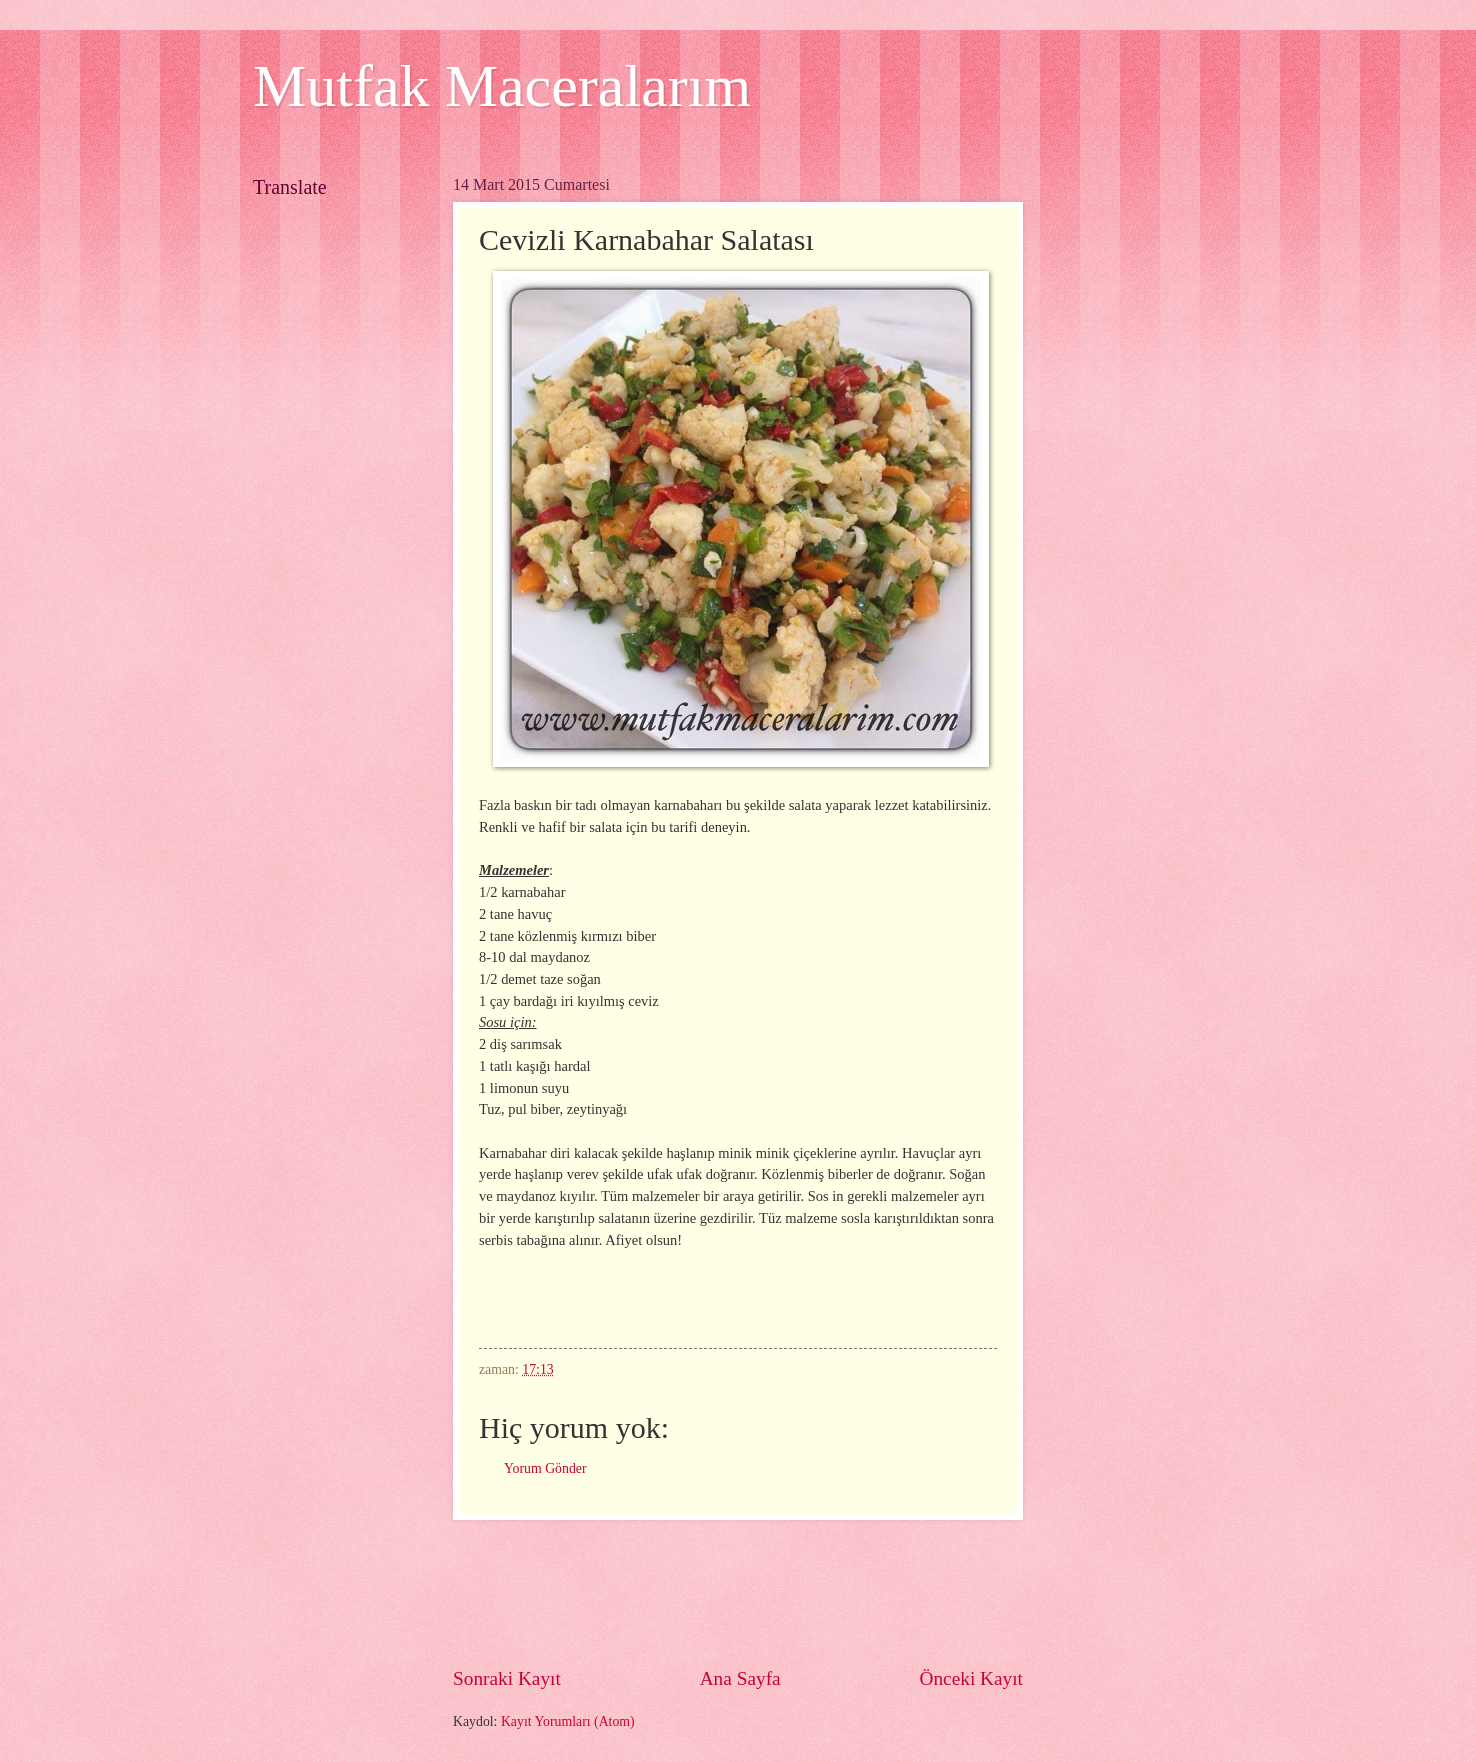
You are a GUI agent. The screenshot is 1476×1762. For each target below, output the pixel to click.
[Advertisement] (817, 1593)
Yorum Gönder (545, 1468)
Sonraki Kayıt (507, 1678)
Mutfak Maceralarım (502, 86)
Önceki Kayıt (971, 1678)
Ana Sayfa (740, 1678)
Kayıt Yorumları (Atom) (568, 1721)
